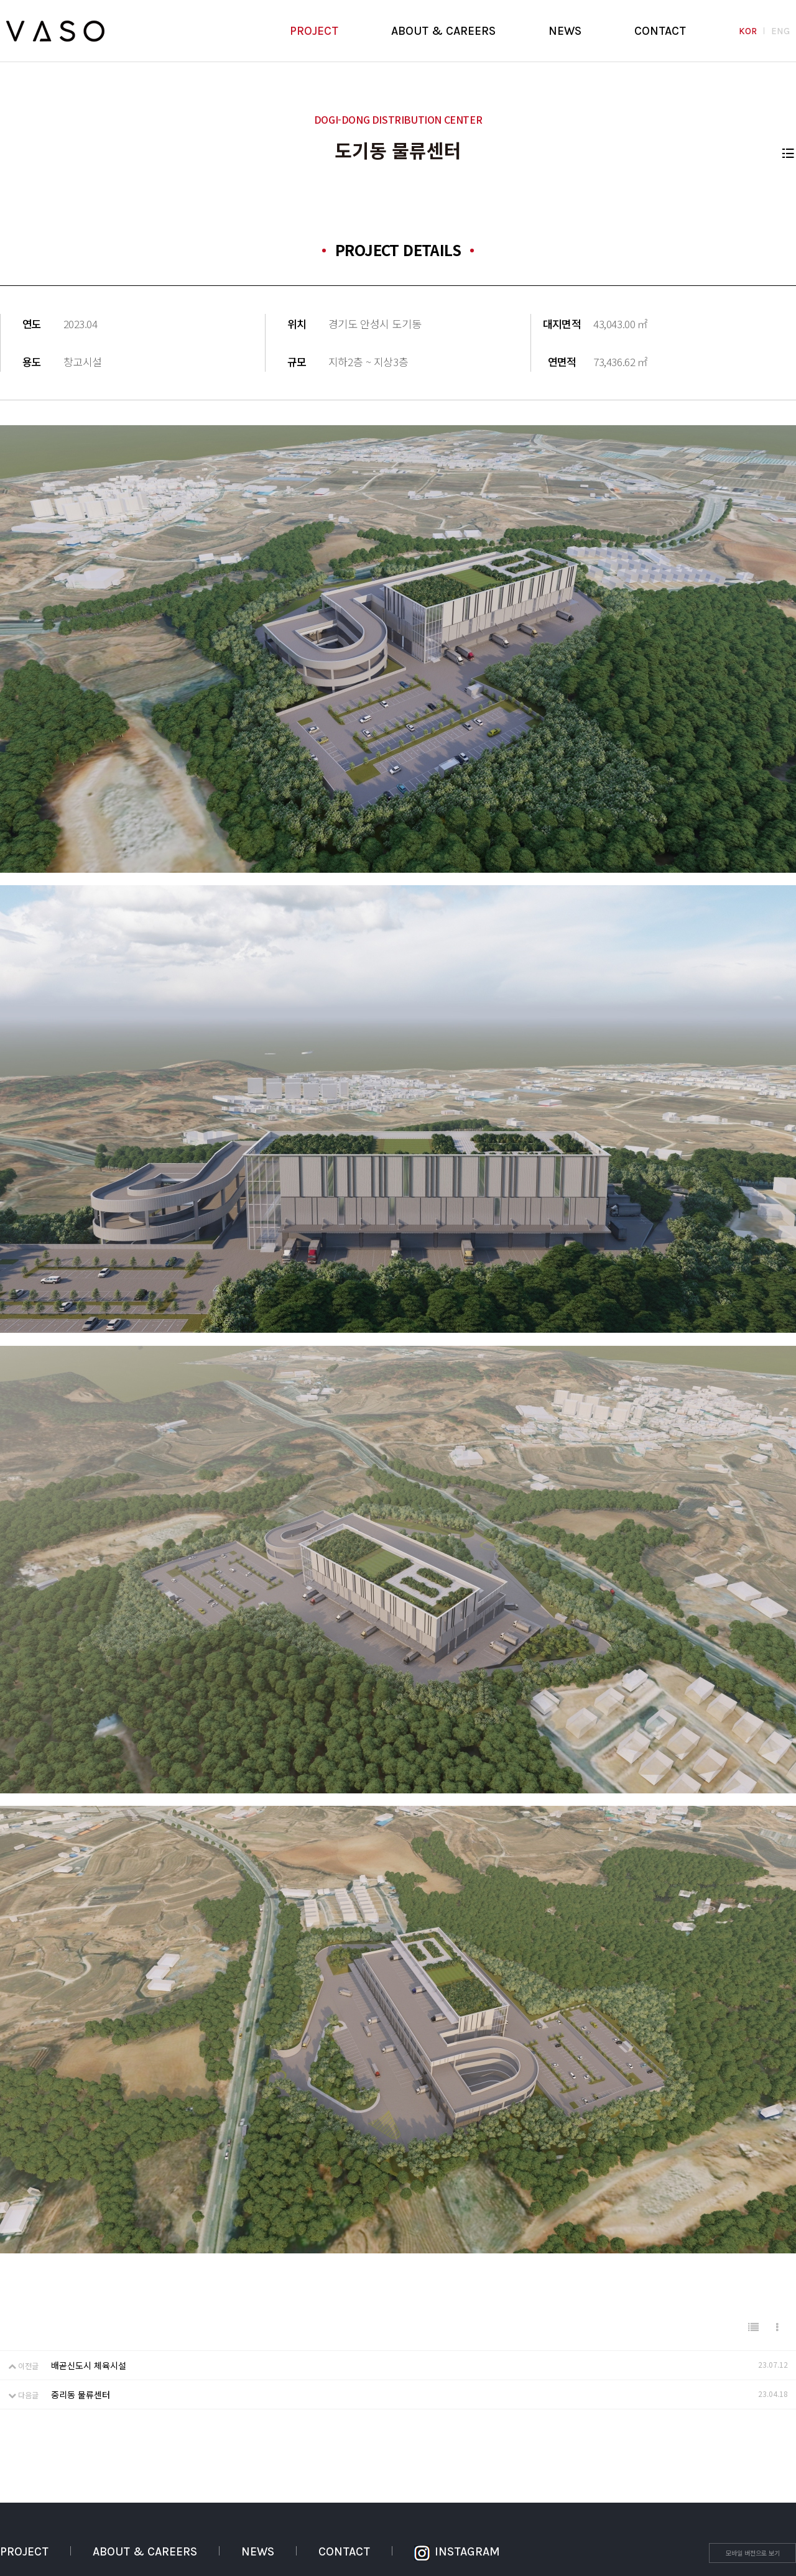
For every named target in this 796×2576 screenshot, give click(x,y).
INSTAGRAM (457, 2552)
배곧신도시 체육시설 (88, 2365)
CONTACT (660, 31)
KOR (748, 31)
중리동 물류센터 (80, 2394)
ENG (780, 31)
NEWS (564, 31)
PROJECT (314, 31)
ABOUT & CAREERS (443, 31)
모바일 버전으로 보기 (753, 2552)
